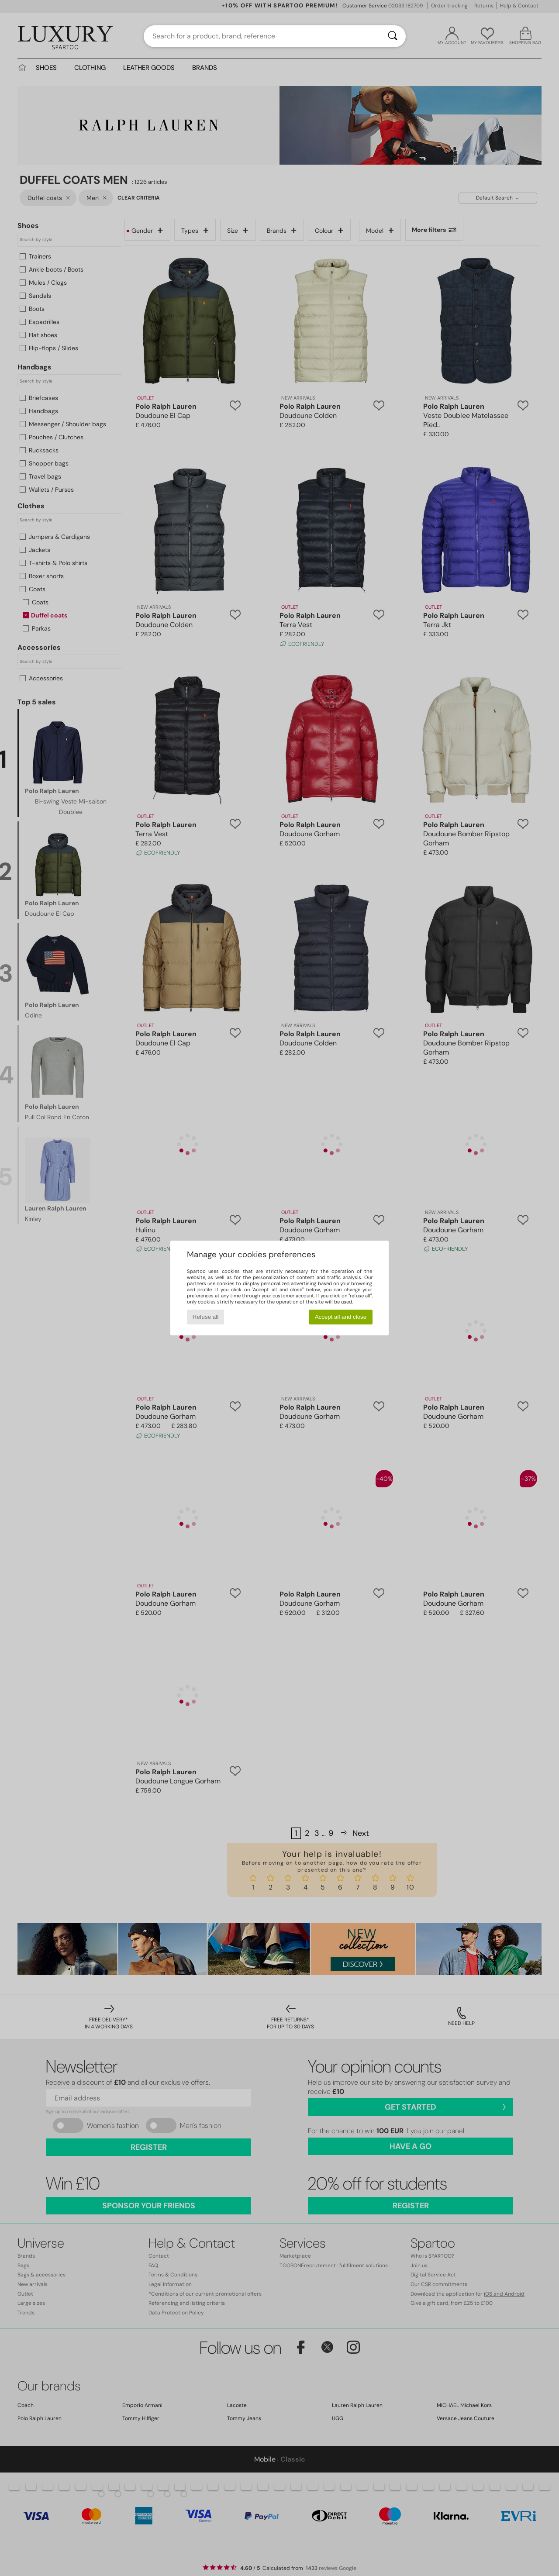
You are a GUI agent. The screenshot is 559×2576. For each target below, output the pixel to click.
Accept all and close (341, 1317)
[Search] (392, 36)
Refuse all (205, 1317)
